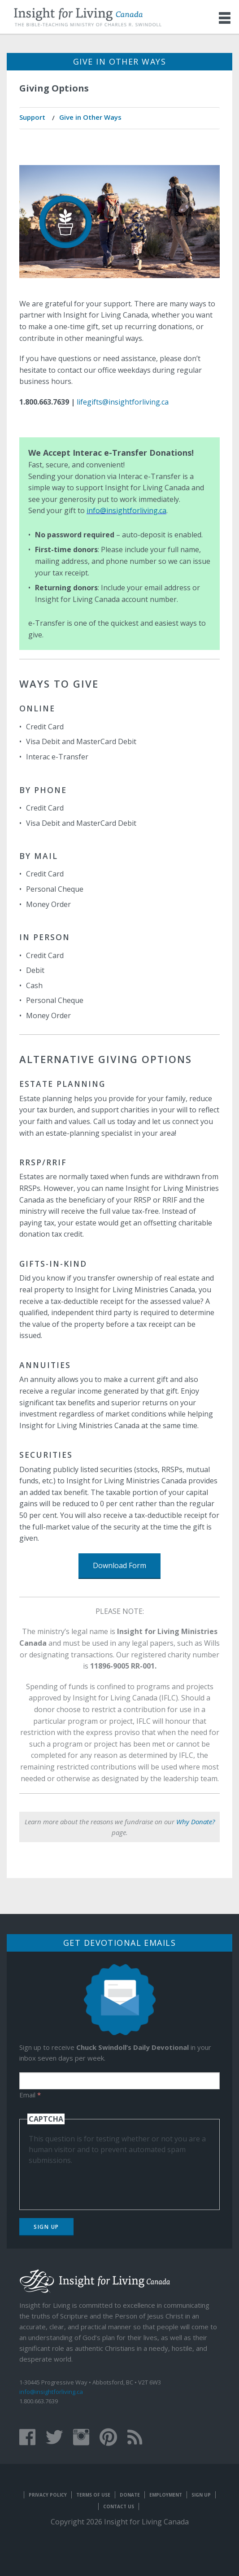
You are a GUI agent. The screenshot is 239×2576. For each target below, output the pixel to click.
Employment (165, 2495)
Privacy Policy (48, 2495)
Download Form (119, 1565)
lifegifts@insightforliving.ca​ (123, 402)
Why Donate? (195, 1821)
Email (30, 2094)
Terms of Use (93, 2495)
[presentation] (97, 2183)
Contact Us (118, 2506)
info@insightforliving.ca (126, 510)
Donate (130, 2495)
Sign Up (46, 2227)
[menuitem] (33, 118)
